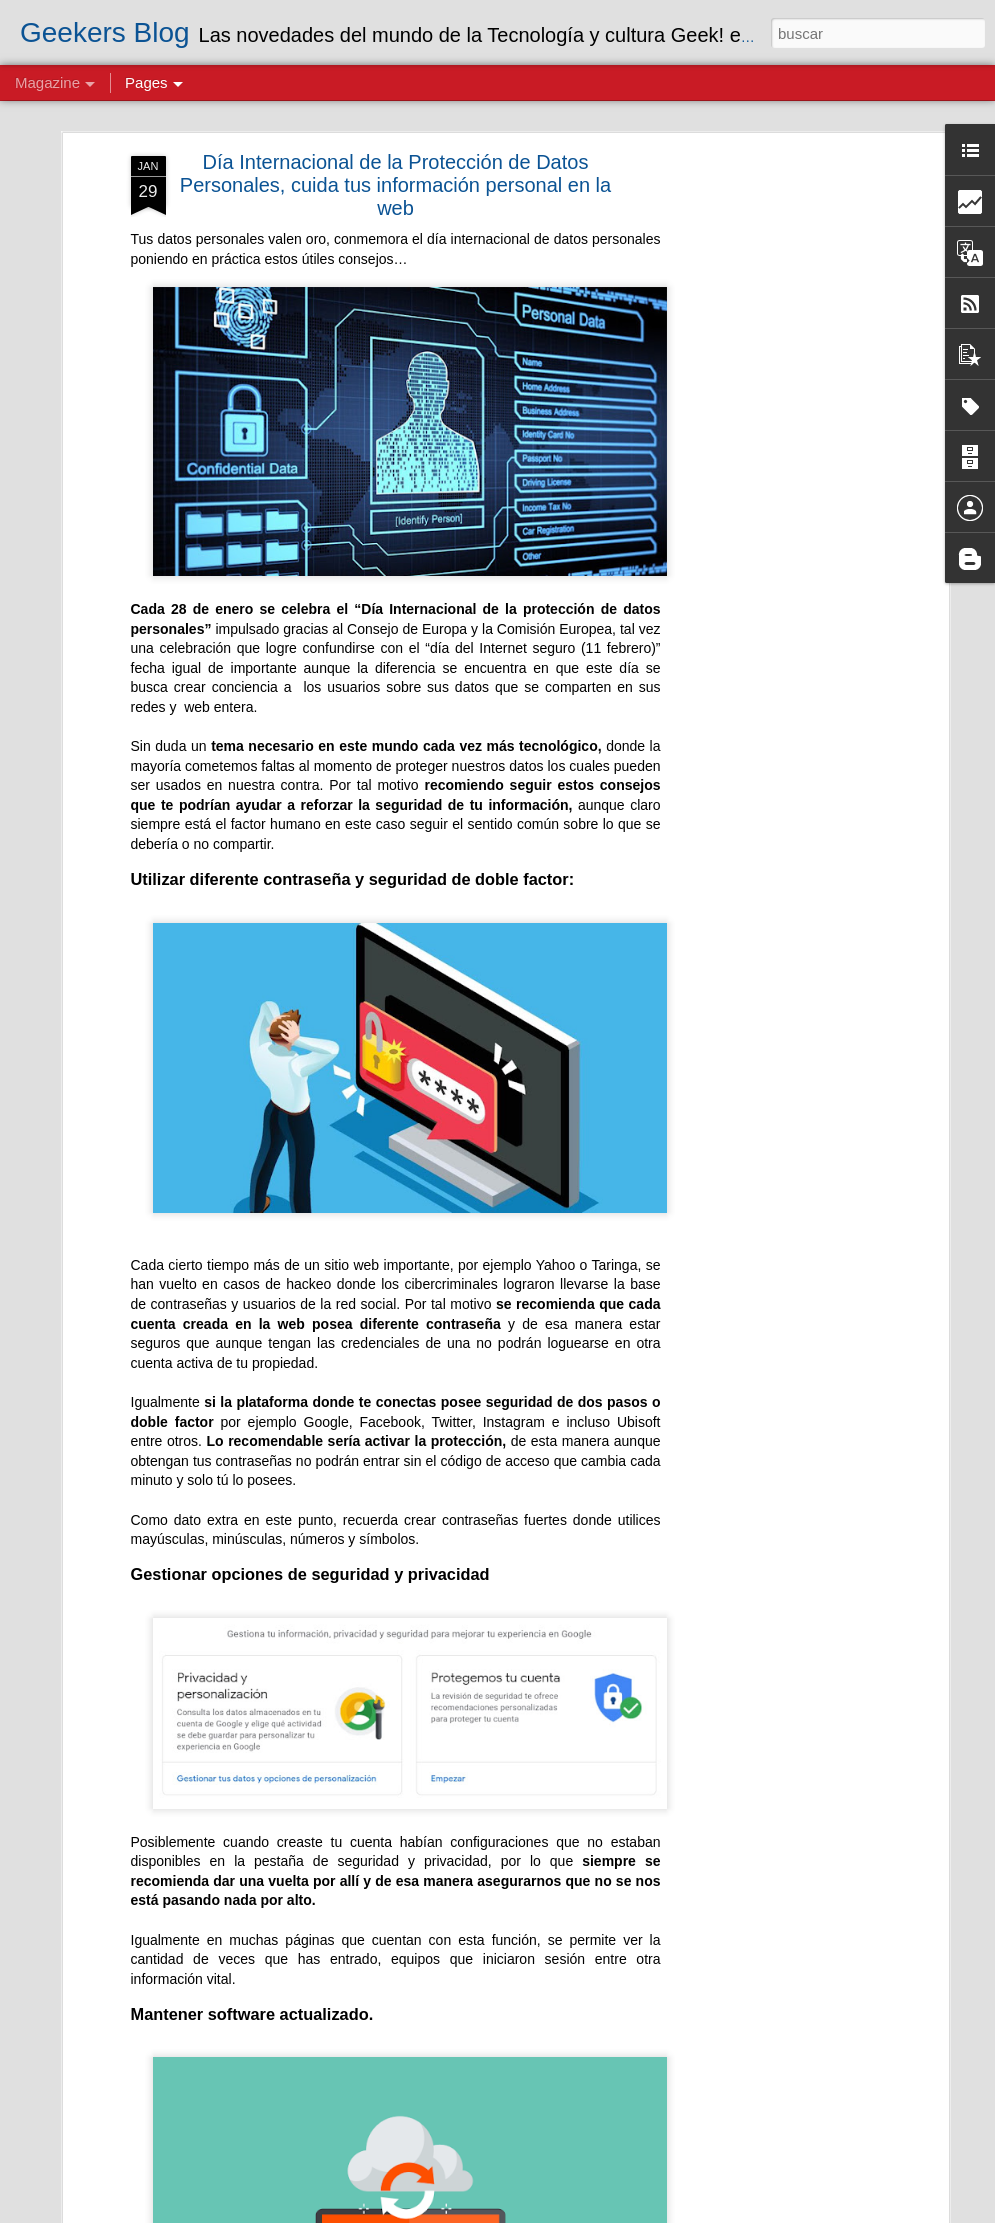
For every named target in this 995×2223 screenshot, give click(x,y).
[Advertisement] (771, 457)
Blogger (723, 2212)
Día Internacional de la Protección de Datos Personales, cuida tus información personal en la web (395, 171)
